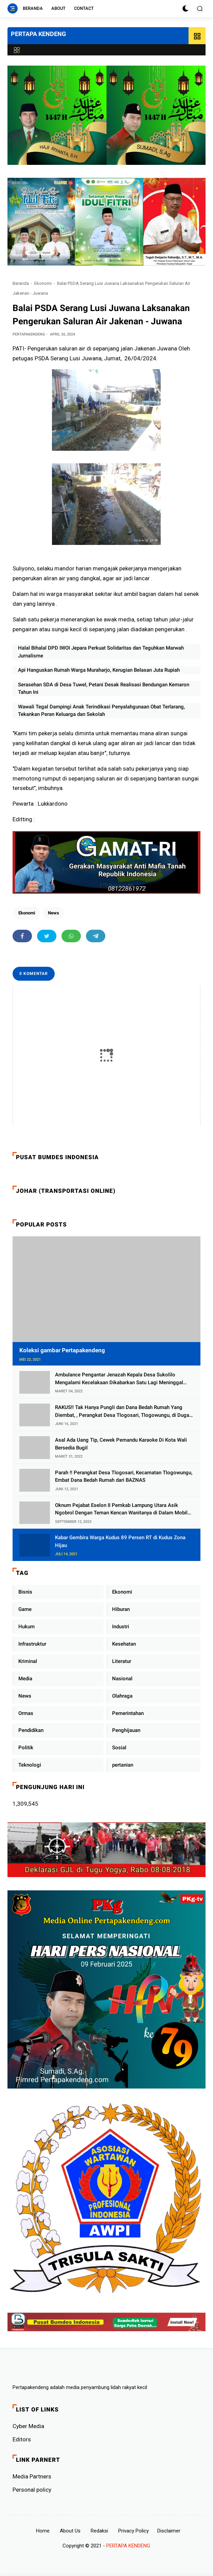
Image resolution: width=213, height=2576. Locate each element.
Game (25, 1609)
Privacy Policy (133, 2531)
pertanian (122, 1765)
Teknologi (29, 1765)
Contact (84, 8)
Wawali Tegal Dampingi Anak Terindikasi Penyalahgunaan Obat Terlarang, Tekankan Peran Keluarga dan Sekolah (101, 711)
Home (43, 2531)
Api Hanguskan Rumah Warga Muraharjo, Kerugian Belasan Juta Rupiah (99, 670)
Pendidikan (30, 1730)
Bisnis (25, 1592)
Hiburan (121, 1609)
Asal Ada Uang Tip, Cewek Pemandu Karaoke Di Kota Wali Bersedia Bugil (121, 1444)
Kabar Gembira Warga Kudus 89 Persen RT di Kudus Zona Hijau (120, 1541)
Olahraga (122, 1696)
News (53, 912)
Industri (120, 1627)
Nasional (122, 1679)
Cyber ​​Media (28, 2426)
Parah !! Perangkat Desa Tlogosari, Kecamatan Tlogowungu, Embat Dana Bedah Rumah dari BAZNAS (123, 1476)
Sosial (119, 1748)
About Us (70, 2531)
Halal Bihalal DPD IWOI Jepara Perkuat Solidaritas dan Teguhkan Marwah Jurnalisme (101, 652)
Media (25, 1679)
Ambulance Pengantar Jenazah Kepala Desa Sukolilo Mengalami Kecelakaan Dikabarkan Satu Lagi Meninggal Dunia (119, 1379)
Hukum (26, 1627)
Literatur (121, 1661)
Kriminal (27, 1661)
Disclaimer (168, 2531)
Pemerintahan (128, 1713)
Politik (25, 1748)
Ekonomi (43, 283)
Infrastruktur (32, 1644)
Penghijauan (126, 1730)
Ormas (25, 1713)
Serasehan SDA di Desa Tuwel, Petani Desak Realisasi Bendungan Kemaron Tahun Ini (103, 688)
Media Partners (32, 2476)
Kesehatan (124, 1644)
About (58, 8)
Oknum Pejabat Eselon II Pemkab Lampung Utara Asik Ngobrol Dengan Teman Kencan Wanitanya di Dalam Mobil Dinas (121, 1509)
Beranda (33, 8)
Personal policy (32, 2489)
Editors (22, 2439)
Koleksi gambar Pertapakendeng (62, 1350)
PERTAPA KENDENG (38, 33)
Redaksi (99, 2531)
